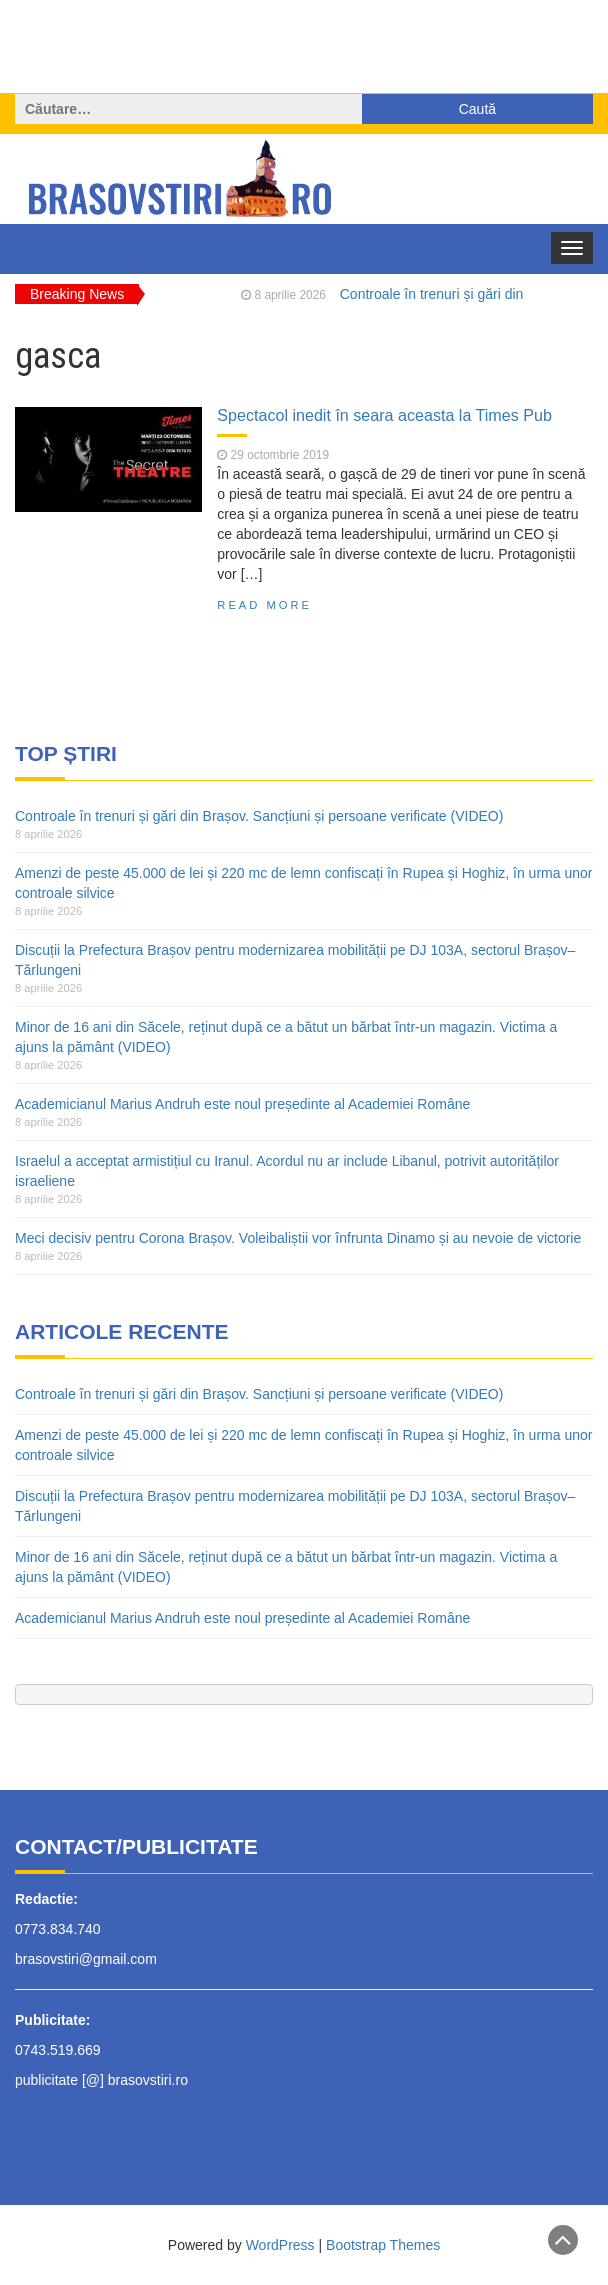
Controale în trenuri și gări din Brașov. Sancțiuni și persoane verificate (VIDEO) (259, 816)
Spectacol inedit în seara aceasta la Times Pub (384, 415)
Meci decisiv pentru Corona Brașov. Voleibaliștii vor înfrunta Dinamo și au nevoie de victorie (298, 1238)
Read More (264, 605)
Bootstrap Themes (383, 2245)
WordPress (280, 2245)
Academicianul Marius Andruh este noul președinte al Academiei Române (242, 1104)
